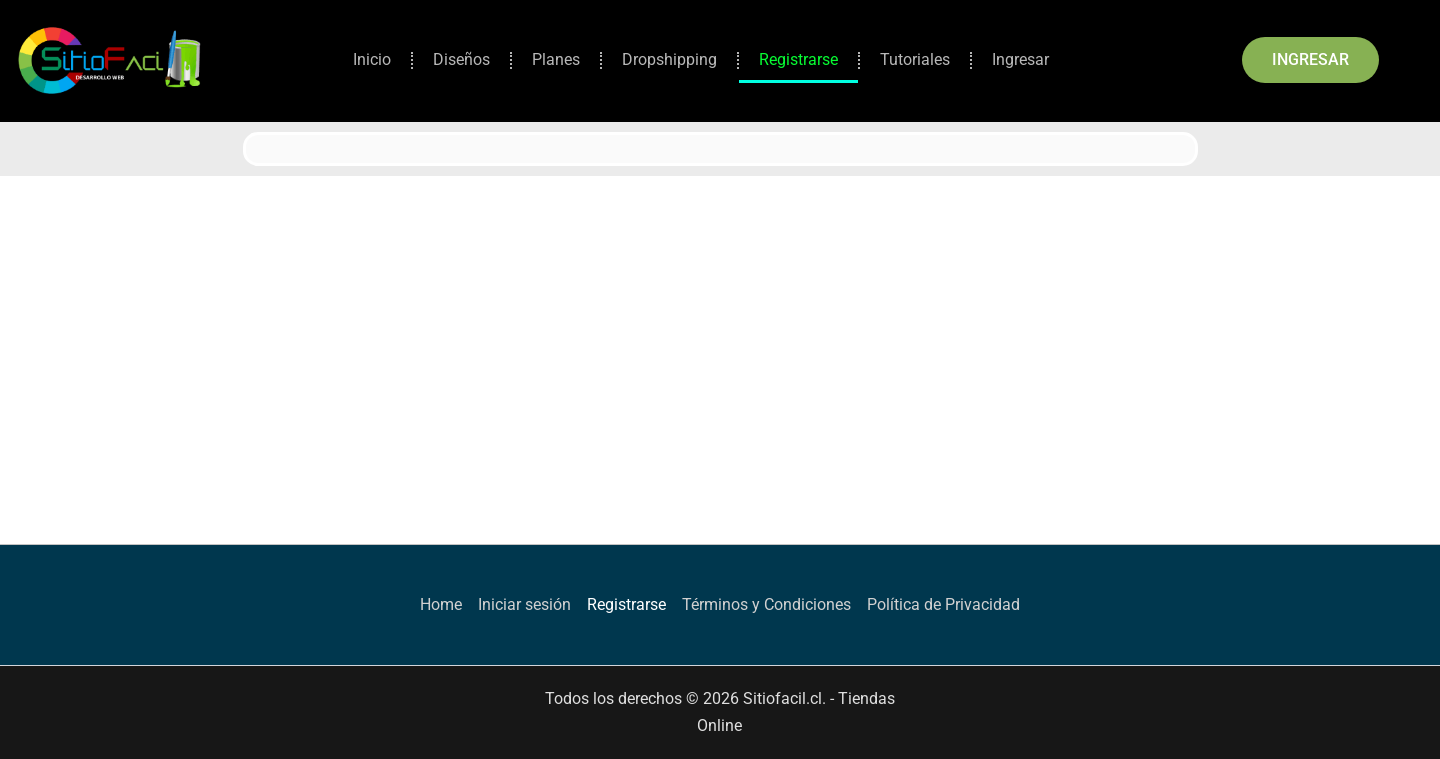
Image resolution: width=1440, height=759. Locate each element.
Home (441, 604)
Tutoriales (915, 59)
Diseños (461, 59)
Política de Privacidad (943, 604)
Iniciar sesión (524, 604)
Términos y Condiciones (766, 604)
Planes (556, 59)
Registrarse (798, 59)
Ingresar (1020, 59)
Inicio (372, 59)
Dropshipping (669, 59)
